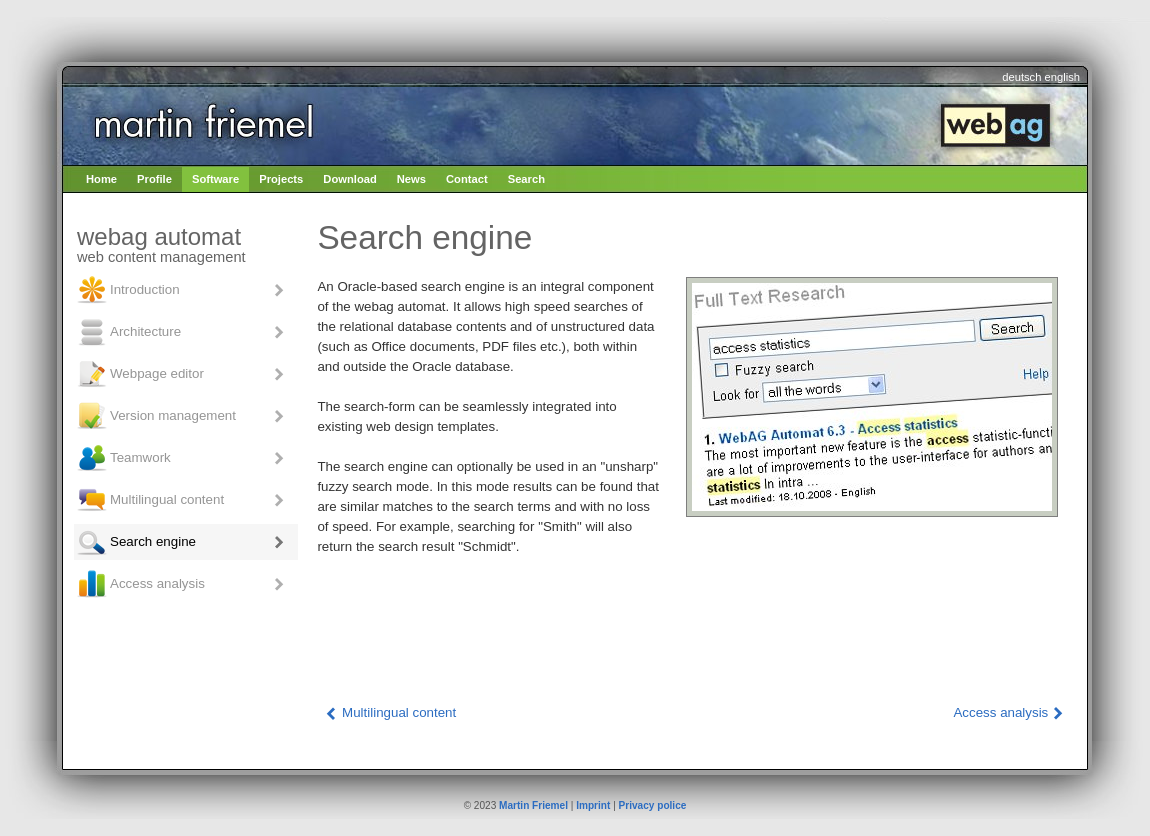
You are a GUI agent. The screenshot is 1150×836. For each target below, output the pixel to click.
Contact (467, 179)
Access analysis (140, 584)
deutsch (1021, 77)
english (1062, 77)
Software (215, 179)
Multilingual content (150, 500)
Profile (154, 179)
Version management (156, 416)
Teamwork (123, 458)
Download (349, 179)
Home (101, 179)
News (411, 179)
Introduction (128, 290)
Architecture (128, 332)
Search (526, 179)
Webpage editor (140, 374)
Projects (281, 179)
